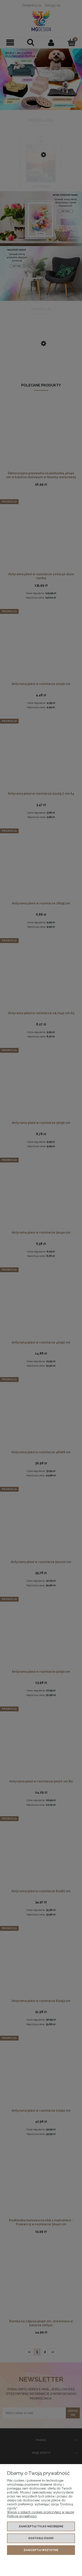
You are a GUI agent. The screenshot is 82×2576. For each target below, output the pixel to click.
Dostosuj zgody (41, 2538)
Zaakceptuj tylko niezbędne (41, 2526)
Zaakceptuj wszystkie (41, 2550)
